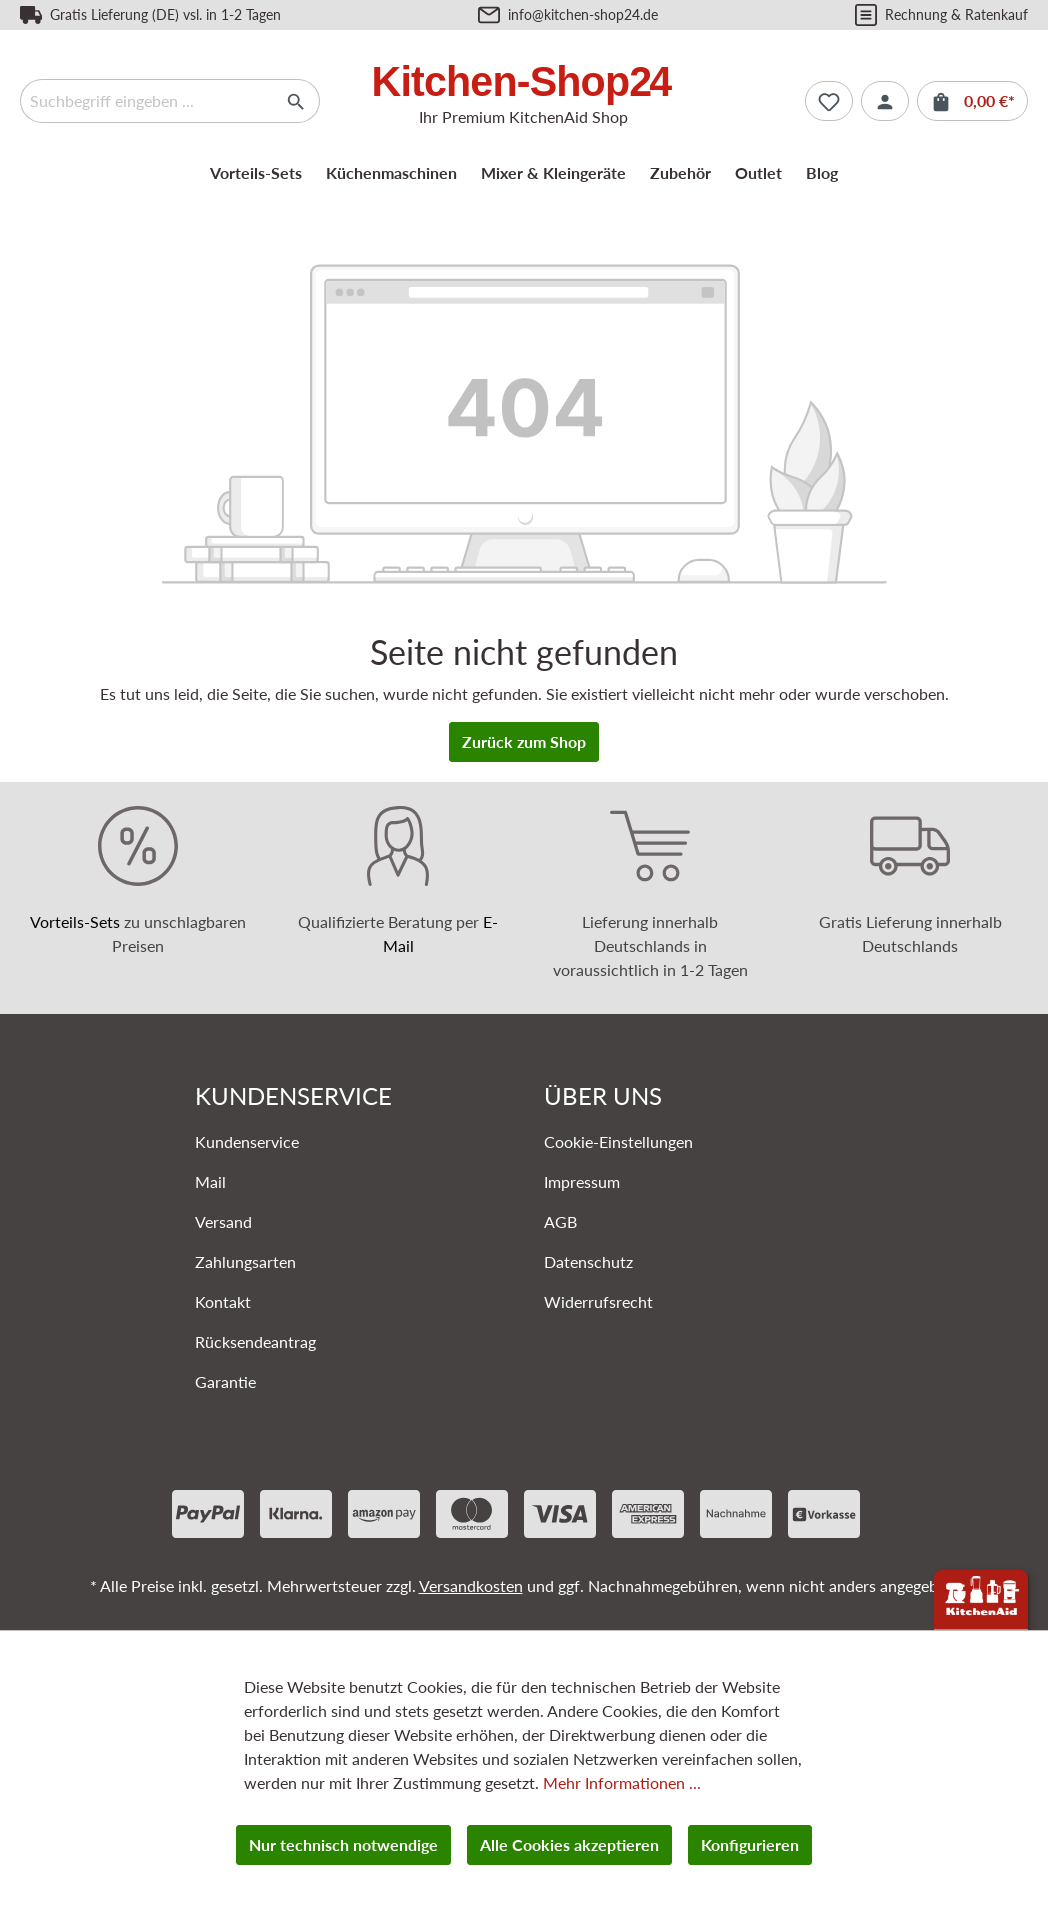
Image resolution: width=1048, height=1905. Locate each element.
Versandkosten (471, 1585)
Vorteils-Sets (75, 921)
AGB (560, 1221)
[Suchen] (296, 101)
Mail (210, 1181)
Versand (223, 1221)
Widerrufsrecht (598, 1301)
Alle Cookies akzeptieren (569, 1844)
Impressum (582, 1181)
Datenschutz (588, 1261)
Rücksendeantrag (255, 1341)
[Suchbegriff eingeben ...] (147, 101)
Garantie (225, 1381)
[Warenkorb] (972, 101)
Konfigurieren (750, 1844)
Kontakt (223, 1301)
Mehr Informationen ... (622, 1782)
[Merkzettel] (829, 101)
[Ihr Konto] (885, 101)
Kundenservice (247, 1141)
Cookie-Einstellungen (618, 1141)
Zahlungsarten (245, 1261)
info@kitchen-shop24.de (583, 14)
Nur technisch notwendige (343, 1844)
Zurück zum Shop (524, 741)
